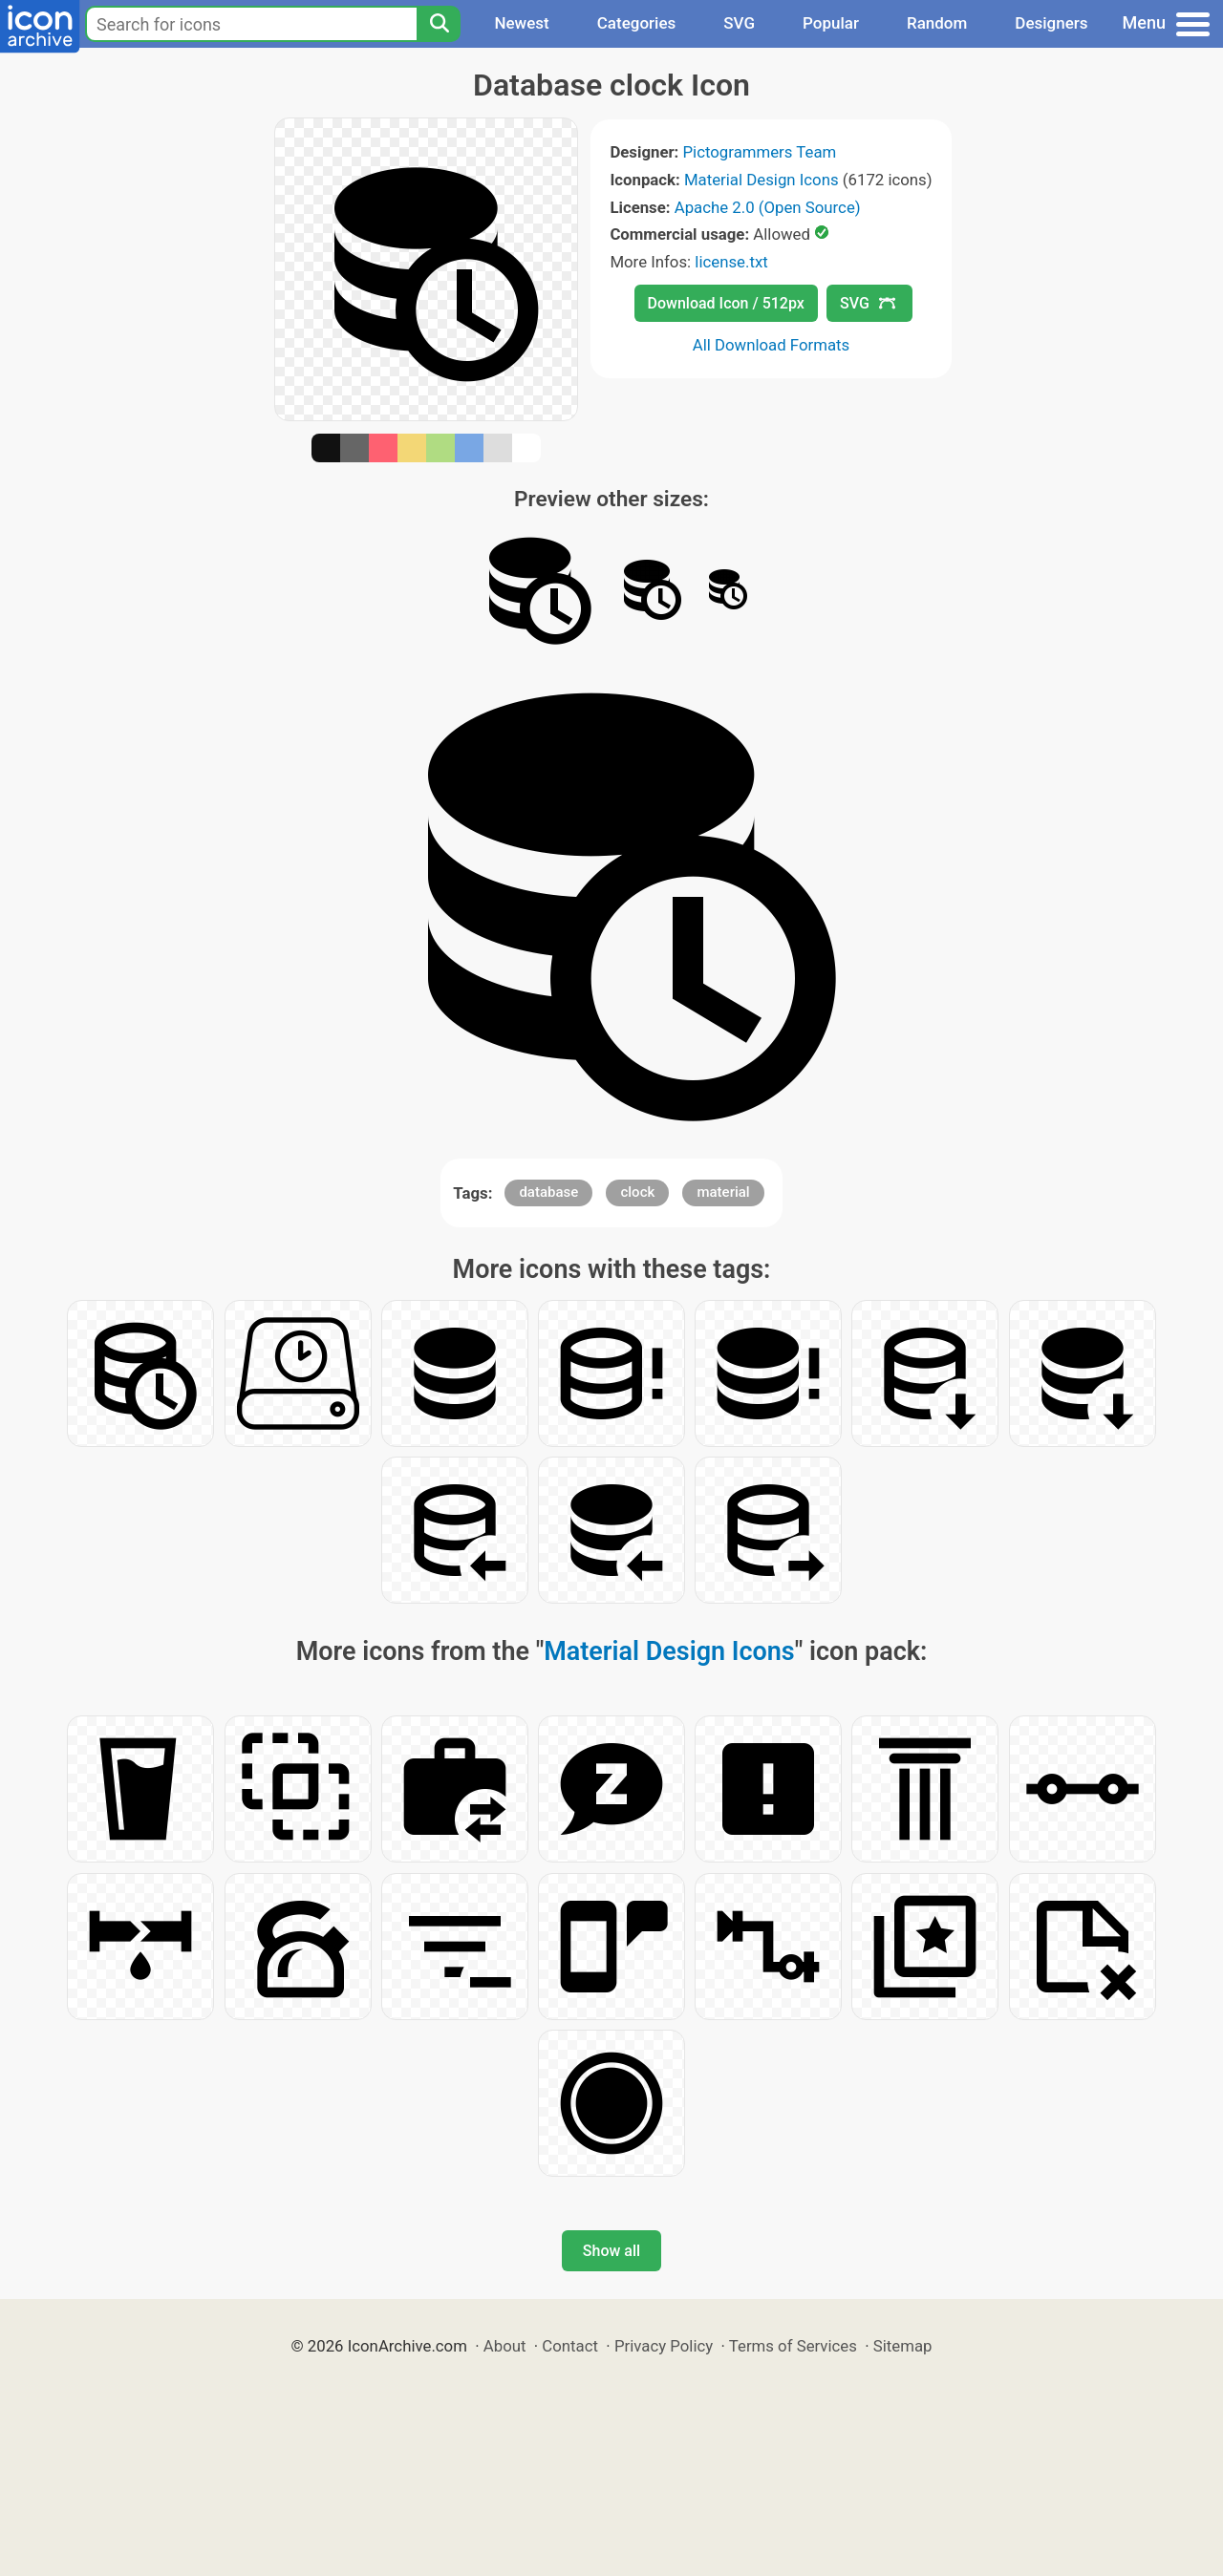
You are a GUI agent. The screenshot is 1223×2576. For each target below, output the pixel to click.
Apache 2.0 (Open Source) (768, 207)
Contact (570, 2345)
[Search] (439, 24)
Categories (636, 22)
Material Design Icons (761, 179)
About (504, 2345)
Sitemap (903, 2345)
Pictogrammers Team (760, 151)
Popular (831, 22)
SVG (739, 22)
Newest (521, 22)
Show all (611, 2251)
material (723, 1192)
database (548, 1192)
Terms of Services (793, 2345)
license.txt (731, 261)
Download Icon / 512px (726, 303)
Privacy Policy (663, 2345)
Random (937, 22)
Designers (1051, 22)
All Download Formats (771, 344)
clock (637, 1192)
